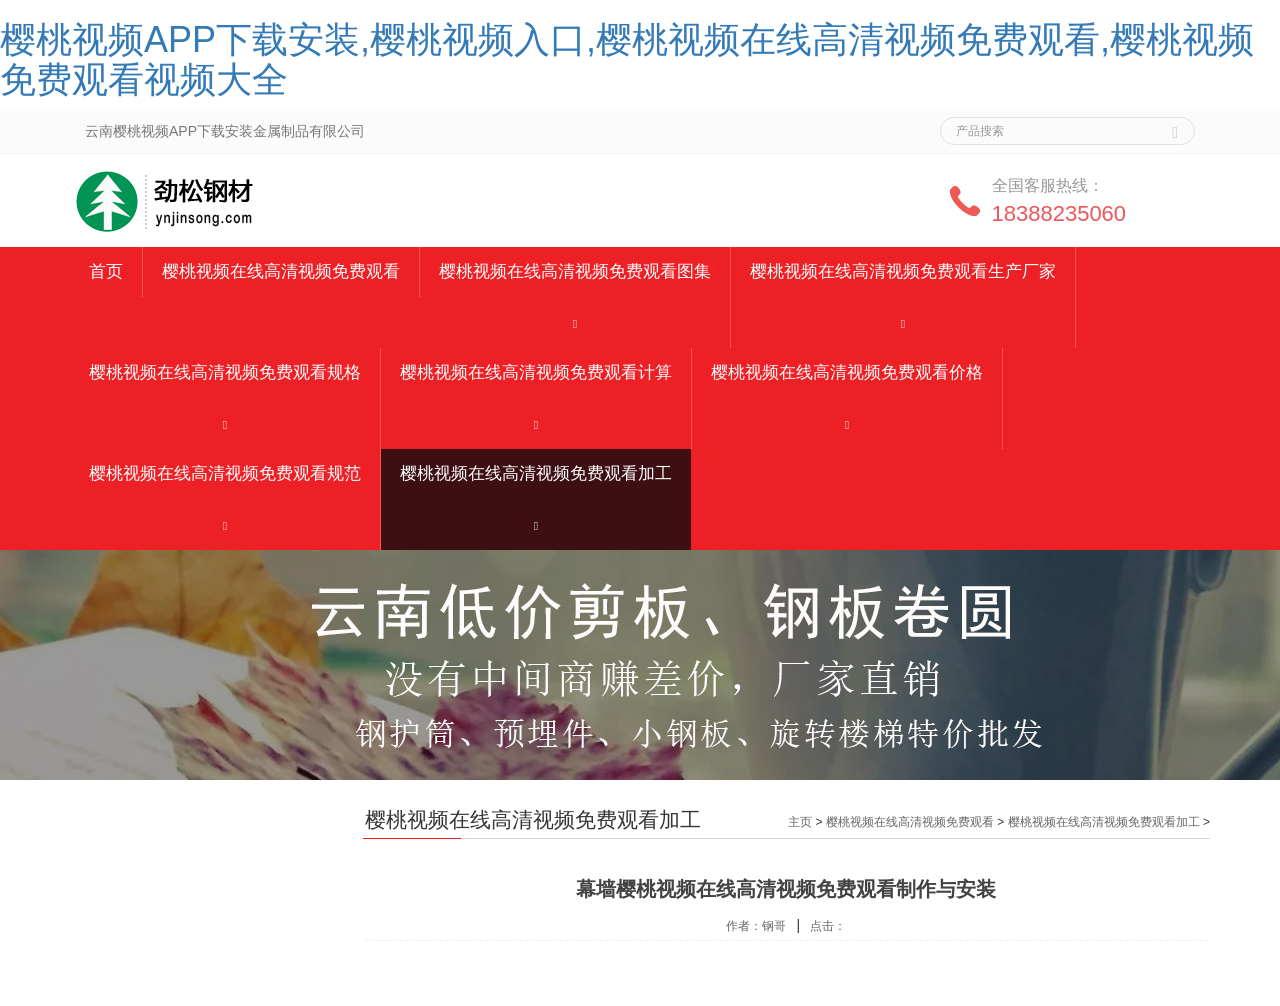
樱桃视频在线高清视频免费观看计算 (536, 372)
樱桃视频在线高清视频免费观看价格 (847, 372)
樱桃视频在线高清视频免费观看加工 (536, 473)
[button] (575, 322)
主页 (800, 822)
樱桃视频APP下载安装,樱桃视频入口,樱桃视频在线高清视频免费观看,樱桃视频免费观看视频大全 (627, 59)
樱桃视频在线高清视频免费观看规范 (225, 473)
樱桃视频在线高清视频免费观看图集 (575, 271)
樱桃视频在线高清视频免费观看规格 (225, 372)
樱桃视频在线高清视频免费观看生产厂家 (903, 271)
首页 (106, 271)
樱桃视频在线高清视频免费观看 (281, 271)
